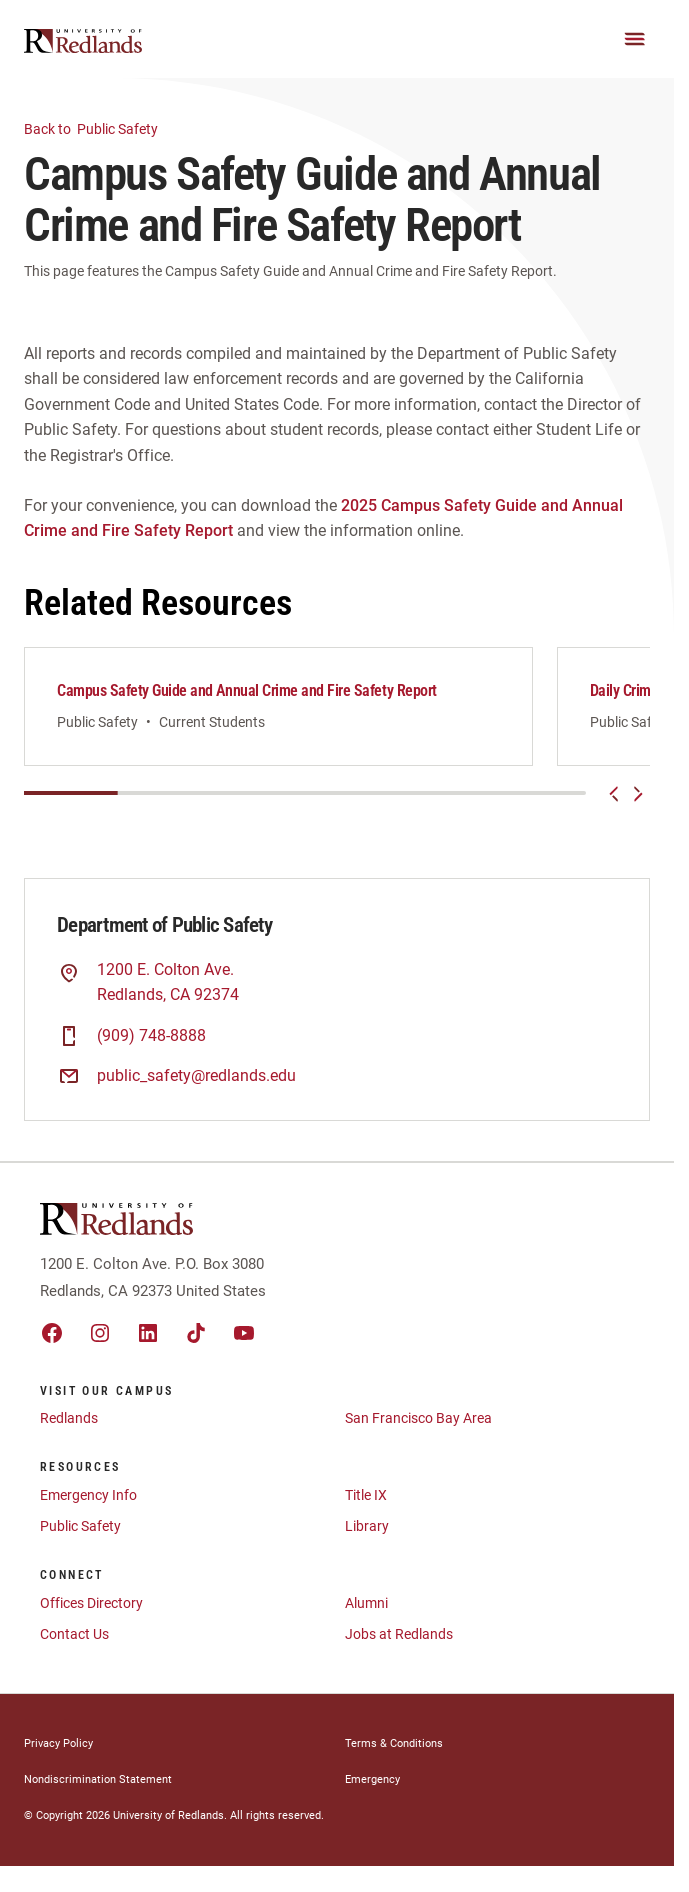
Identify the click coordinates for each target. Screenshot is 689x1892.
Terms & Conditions (394, 1743)
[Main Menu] (635, 39)
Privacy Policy (58, 1743)
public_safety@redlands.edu (196, 1075)
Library (367, 1526)
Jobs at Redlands (399, 1634)
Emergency (372, 1779)
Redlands (69, 1418)
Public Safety (103, 127)
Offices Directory (91, 1603)
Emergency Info (88, 1495)
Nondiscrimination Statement (98, 1779)
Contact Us (74, 1634)
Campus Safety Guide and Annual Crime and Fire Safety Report (247, 690)
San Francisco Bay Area (418, 1418)
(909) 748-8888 (151, 1035)
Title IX (366, 1495)
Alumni (366, 1603)
